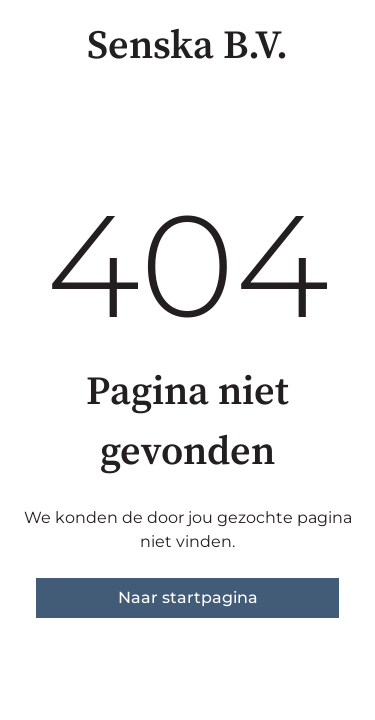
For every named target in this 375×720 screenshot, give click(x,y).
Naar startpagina (188, 597)
